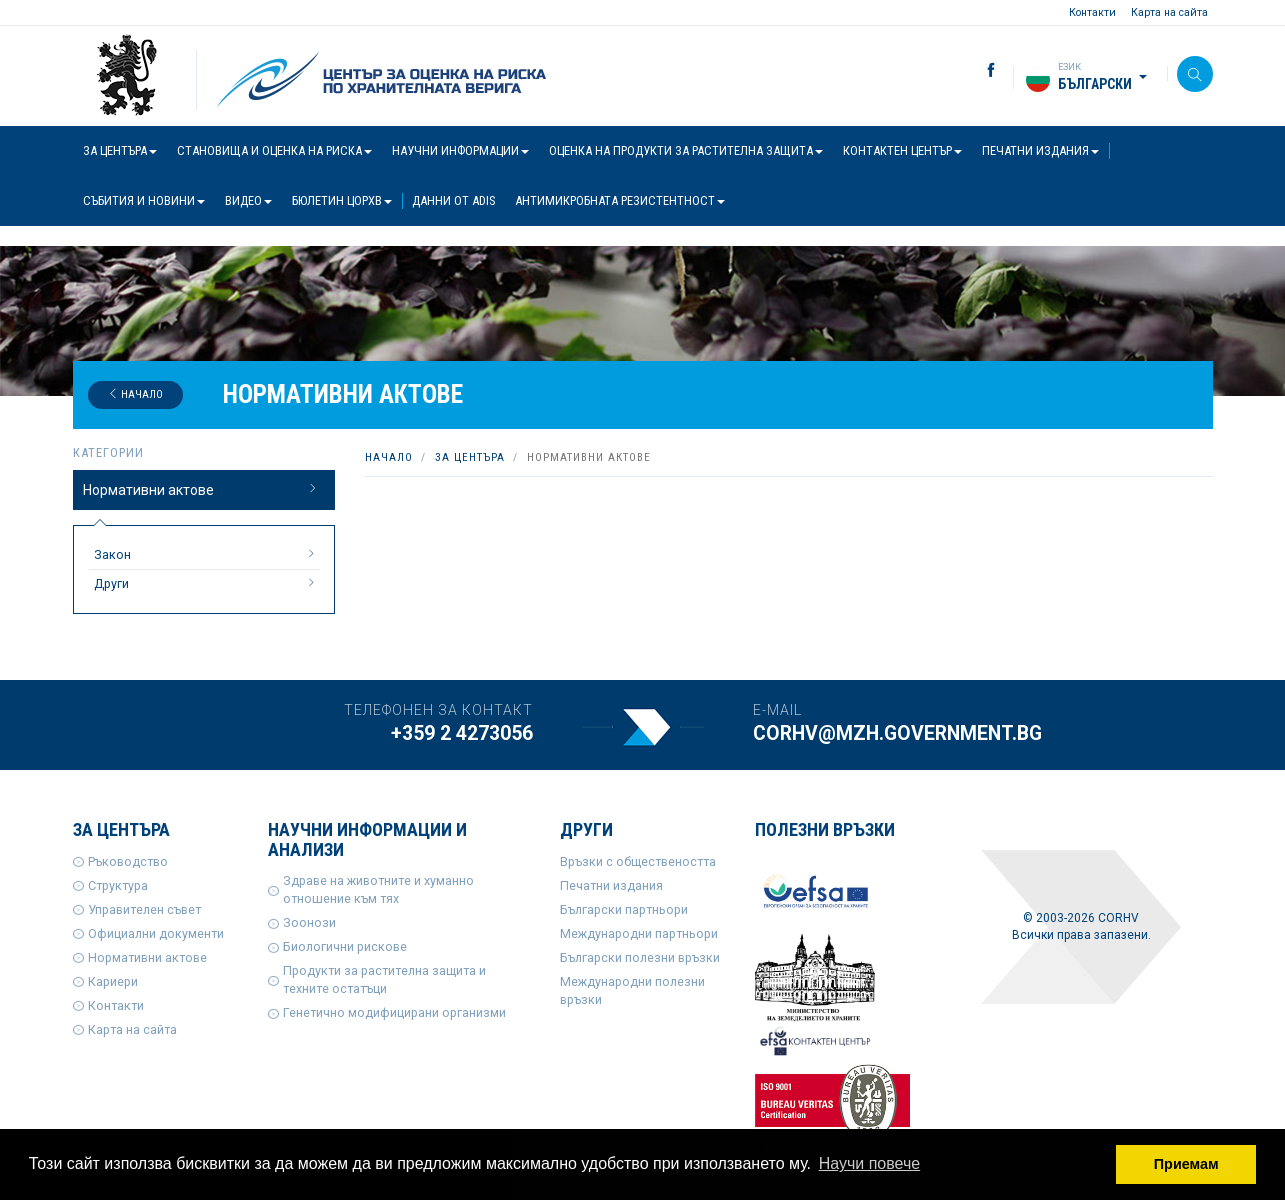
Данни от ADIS (453, 200)
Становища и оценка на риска (274, 150)
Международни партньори (639, 933)
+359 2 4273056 (462, 733)
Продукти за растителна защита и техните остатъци (384, 979)
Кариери (113, 981)
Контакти (1092, 12)
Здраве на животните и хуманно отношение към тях (378, 889)
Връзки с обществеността (638, 861)
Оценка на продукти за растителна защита (686, 150)
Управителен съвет (144, 909)
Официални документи (156, 933)
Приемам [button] (1186, 1164)
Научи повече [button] (869, 1163)
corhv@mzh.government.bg (897, 733)
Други (207, 583)
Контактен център (902, 150)
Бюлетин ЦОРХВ (342, 200)
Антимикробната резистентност (620, 200)
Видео (248, 200)
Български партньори (624, 909)
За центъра (120, 150)
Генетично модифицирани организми (394, 1012)
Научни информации (460, 150)
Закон (207, 554)
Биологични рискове (345, 946)
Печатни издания (1040, 150)
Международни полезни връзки (632, 990)
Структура (118, 885)
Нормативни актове (202, 489)
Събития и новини (144, 200)
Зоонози (309, 922)
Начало (135, 394)
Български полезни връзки (640, 957)
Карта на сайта (1169, 12)
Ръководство (128, 861)
